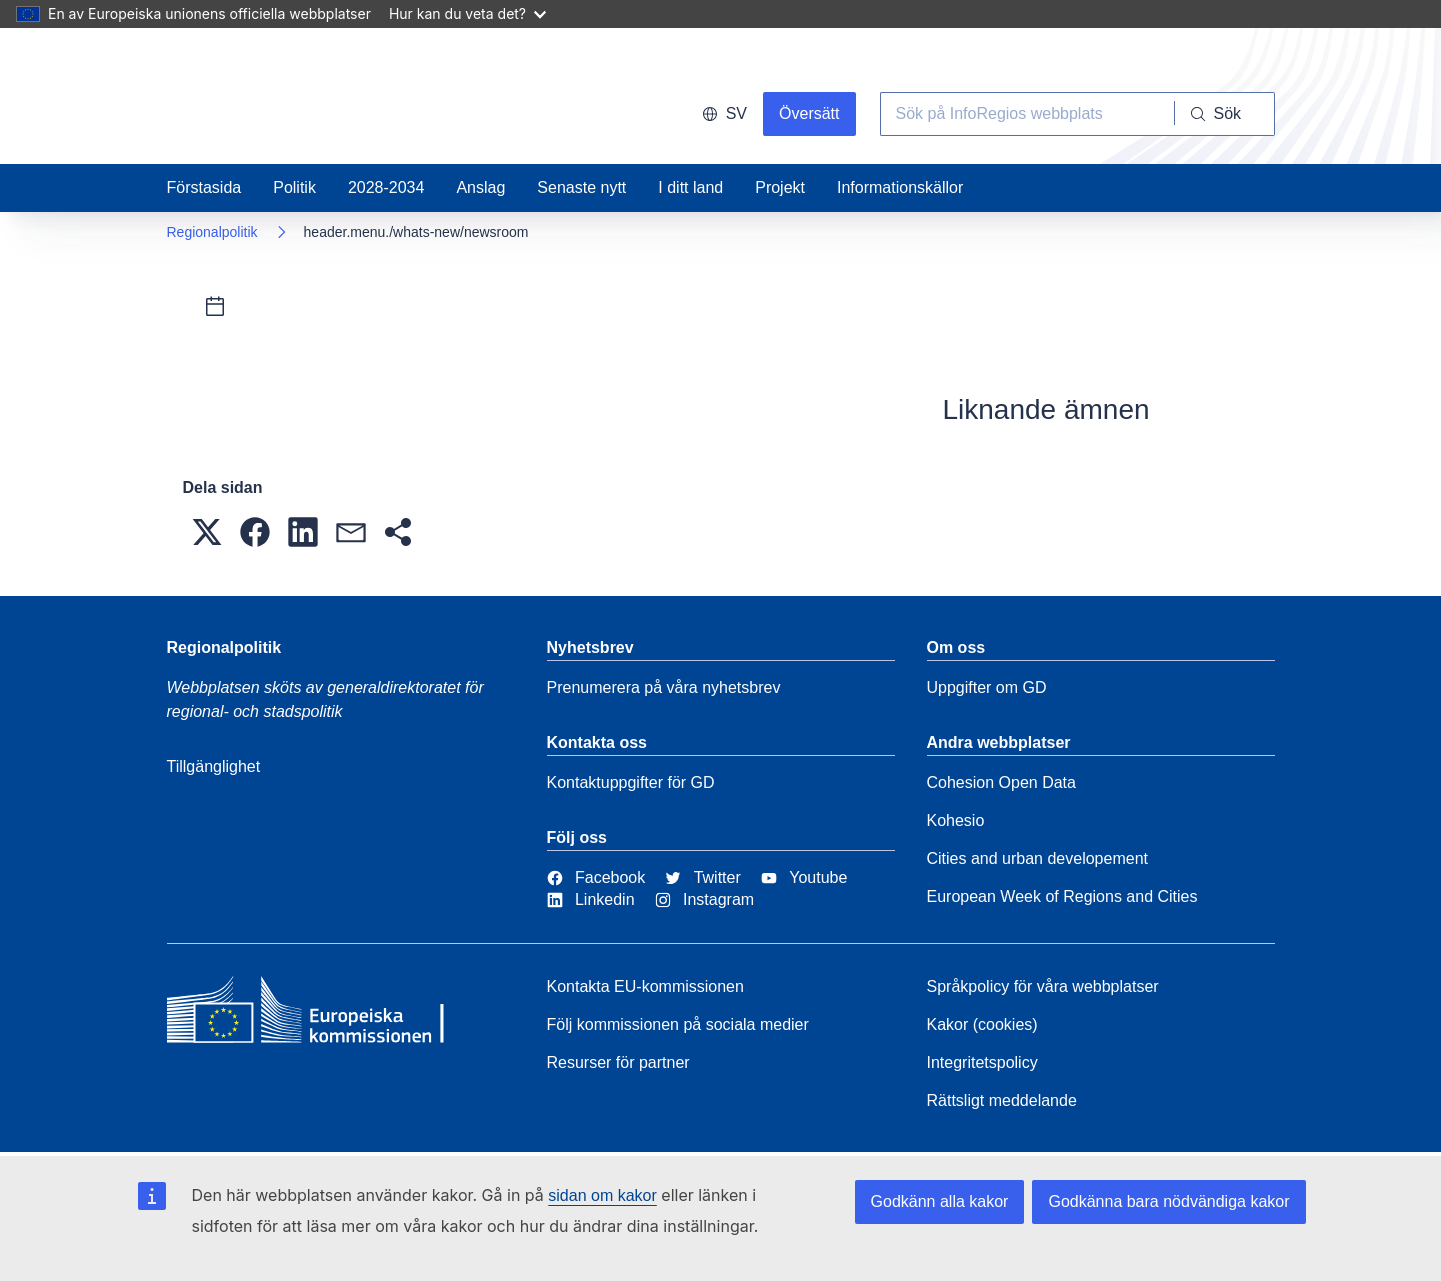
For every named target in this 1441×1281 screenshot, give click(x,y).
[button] (207, 532)
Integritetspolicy (982, 1062)
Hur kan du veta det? (467, 13)
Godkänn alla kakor (940, 1201)
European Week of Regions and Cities (1062, 896)
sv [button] (724, 113)
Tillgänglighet (214, 766)
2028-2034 (386, 187)
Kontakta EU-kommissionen (645, 986)
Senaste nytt (581, 187)
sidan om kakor (602, 1195)
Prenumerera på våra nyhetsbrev (664, 687)
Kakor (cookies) (982, 1024)
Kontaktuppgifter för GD (631, 782)
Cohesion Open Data (1001, 782)
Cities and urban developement (1037, 858)
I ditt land (690, 187)
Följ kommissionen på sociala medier (678, 1024)
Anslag (480, 187)
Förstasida (204, 187)
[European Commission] (312, 1015)
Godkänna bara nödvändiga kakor (1168, 1201)
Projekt (780, 187)
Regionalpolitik (212, 232)
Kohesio (956, 820)
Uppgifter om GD (987, 687)
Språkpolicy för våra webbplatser (1043, 986)
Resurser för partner (618, 1062)
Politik (294, 187)
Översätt (809, 113)
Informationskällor (900, 187)
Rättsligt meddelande (1002, 1100)
